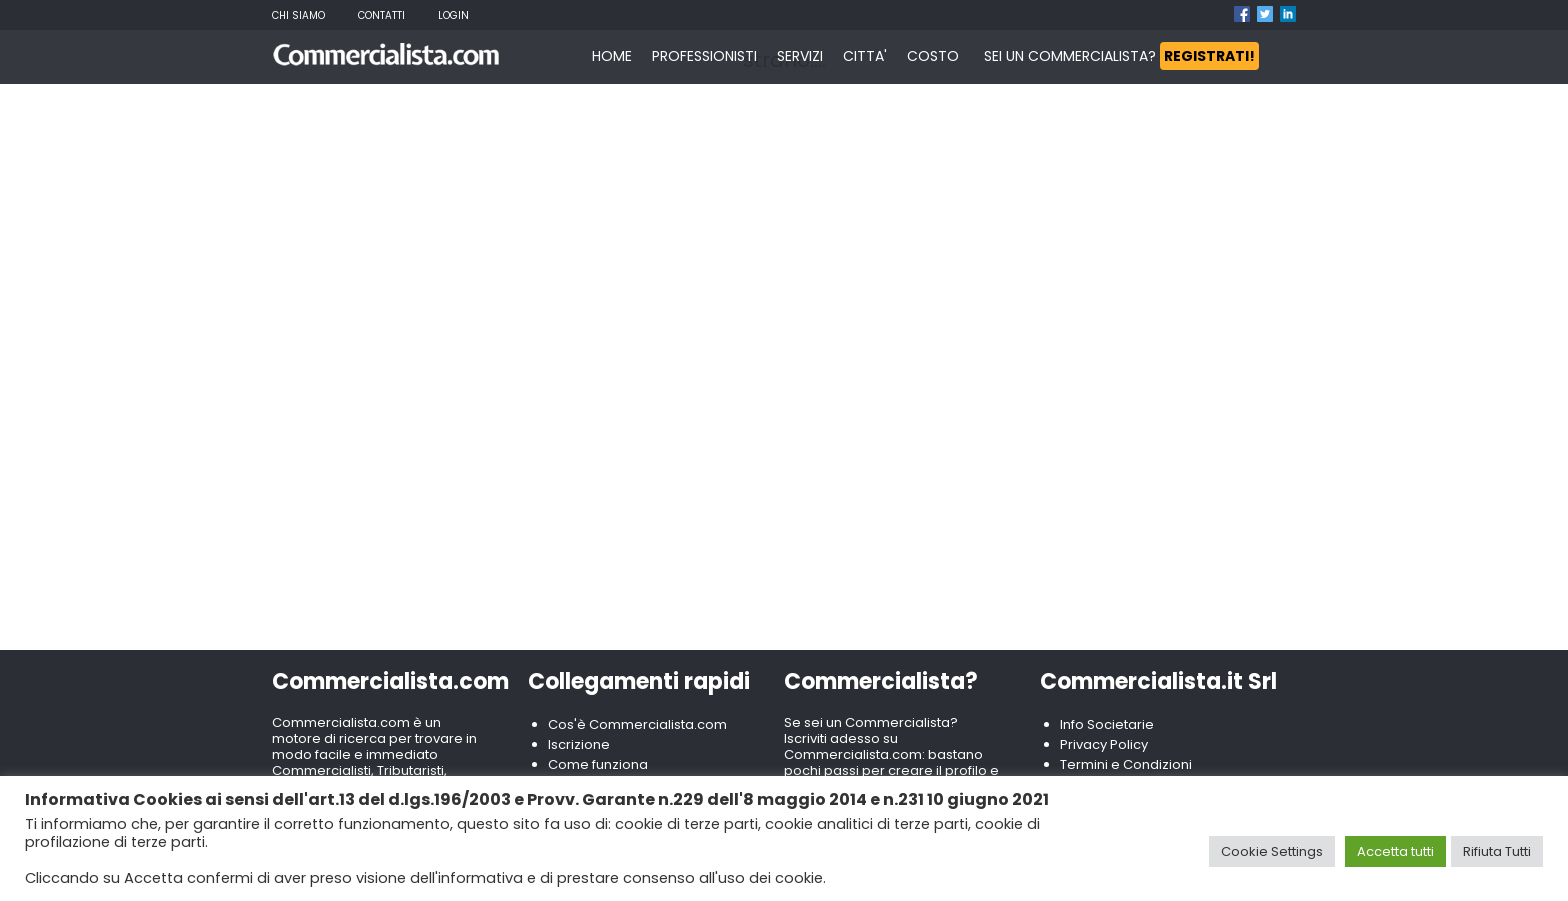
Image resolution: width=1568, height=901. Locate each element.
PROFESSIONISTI (704, 56)
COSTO (933, 56)
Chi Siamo (298, 15)
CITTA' (865, 56)
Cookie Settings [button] (1272, 851)
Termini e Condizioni (1126, 764)
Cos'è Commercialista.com (637, 724)
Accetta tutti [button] (1395, 851)
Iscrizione (579, 744)
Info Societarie (1107, 724)
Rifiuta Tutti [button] (1497, 851)
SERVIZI (800, 56)
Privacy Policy (1104, 744)
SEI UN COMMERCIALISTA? (1121, 56)
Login (453, 15)
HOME (612, 56)
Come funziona (598, 764)
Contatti (381, 15)
